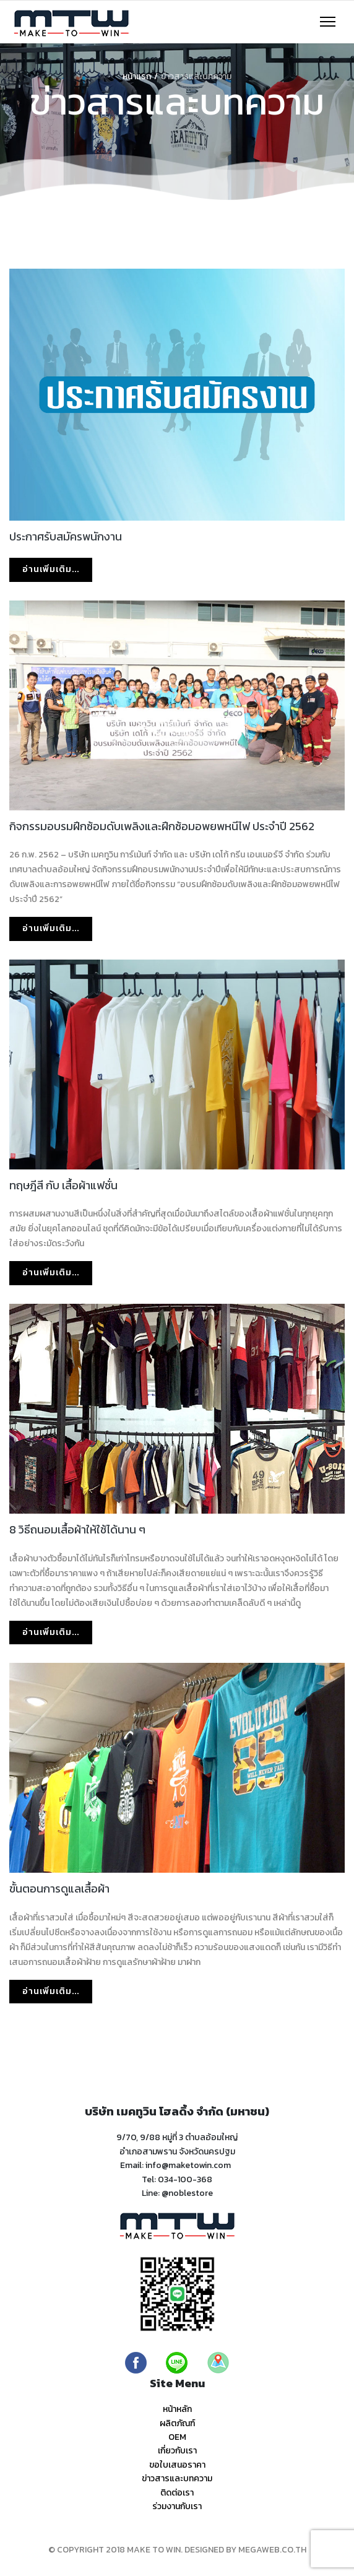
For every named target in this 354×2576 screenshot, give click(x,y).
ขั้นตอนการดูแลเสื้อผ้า (59, 1888)
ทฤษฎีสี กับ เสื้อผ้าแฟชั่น (63, 1185)
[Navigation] (327, 22)
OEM (177, 2437)
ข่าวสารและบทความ (177, 2478)
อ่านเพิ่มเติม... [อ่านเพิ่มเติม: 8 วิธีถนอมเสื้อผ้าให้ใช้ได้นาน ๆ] (50, 1632)
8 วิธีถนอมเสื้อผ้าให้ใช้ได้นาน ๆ (77, 1529)
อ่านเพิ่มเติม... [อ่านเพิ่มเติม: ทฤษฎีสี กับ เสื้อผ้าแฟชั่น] (50, 1272)
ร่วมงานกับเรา (177, 2506)
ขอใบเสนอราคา (177, 2464)
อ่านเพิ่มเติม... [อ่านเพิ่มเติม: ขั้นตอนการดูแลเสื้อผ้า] (50, 1991)
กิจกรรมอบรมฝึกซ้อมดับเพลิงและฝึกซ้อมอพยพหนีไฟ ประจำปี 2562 (161, 826)
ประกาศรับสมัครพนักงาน (65, 536)
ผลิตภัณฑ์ (177, 2423)
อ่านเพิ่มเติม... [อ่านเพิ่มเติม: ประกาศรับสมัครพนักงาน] (50, 569)
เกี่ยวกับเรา (177, 2450)
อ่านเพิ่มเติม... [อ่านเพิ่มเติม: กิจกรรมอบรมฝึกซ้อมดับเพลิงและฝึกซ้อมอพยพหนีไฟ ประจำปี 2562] (50, 928)
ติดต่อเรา (177, 2492)
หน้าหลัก (177, 2409)
